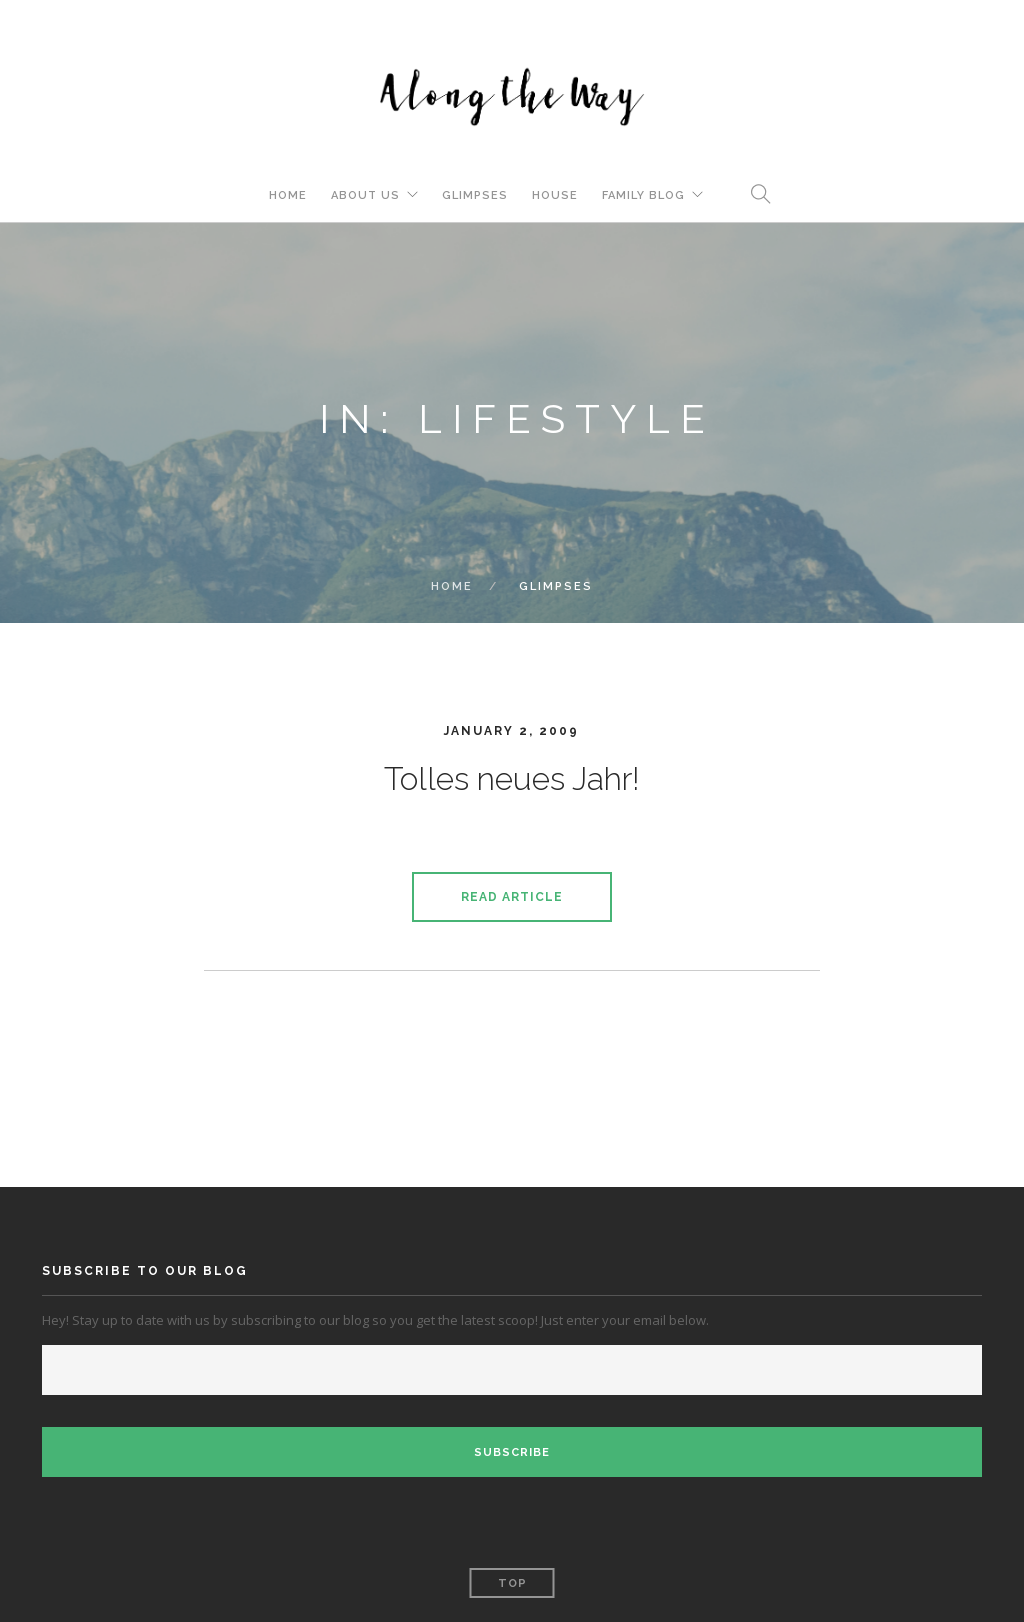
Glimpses (475, 195)
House (555, 195)
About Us (365, 195)
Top (512, 1583)
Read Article (512, 897)
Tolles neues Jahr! (512, 778)
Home (288, 195)
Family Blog (643, 195)
